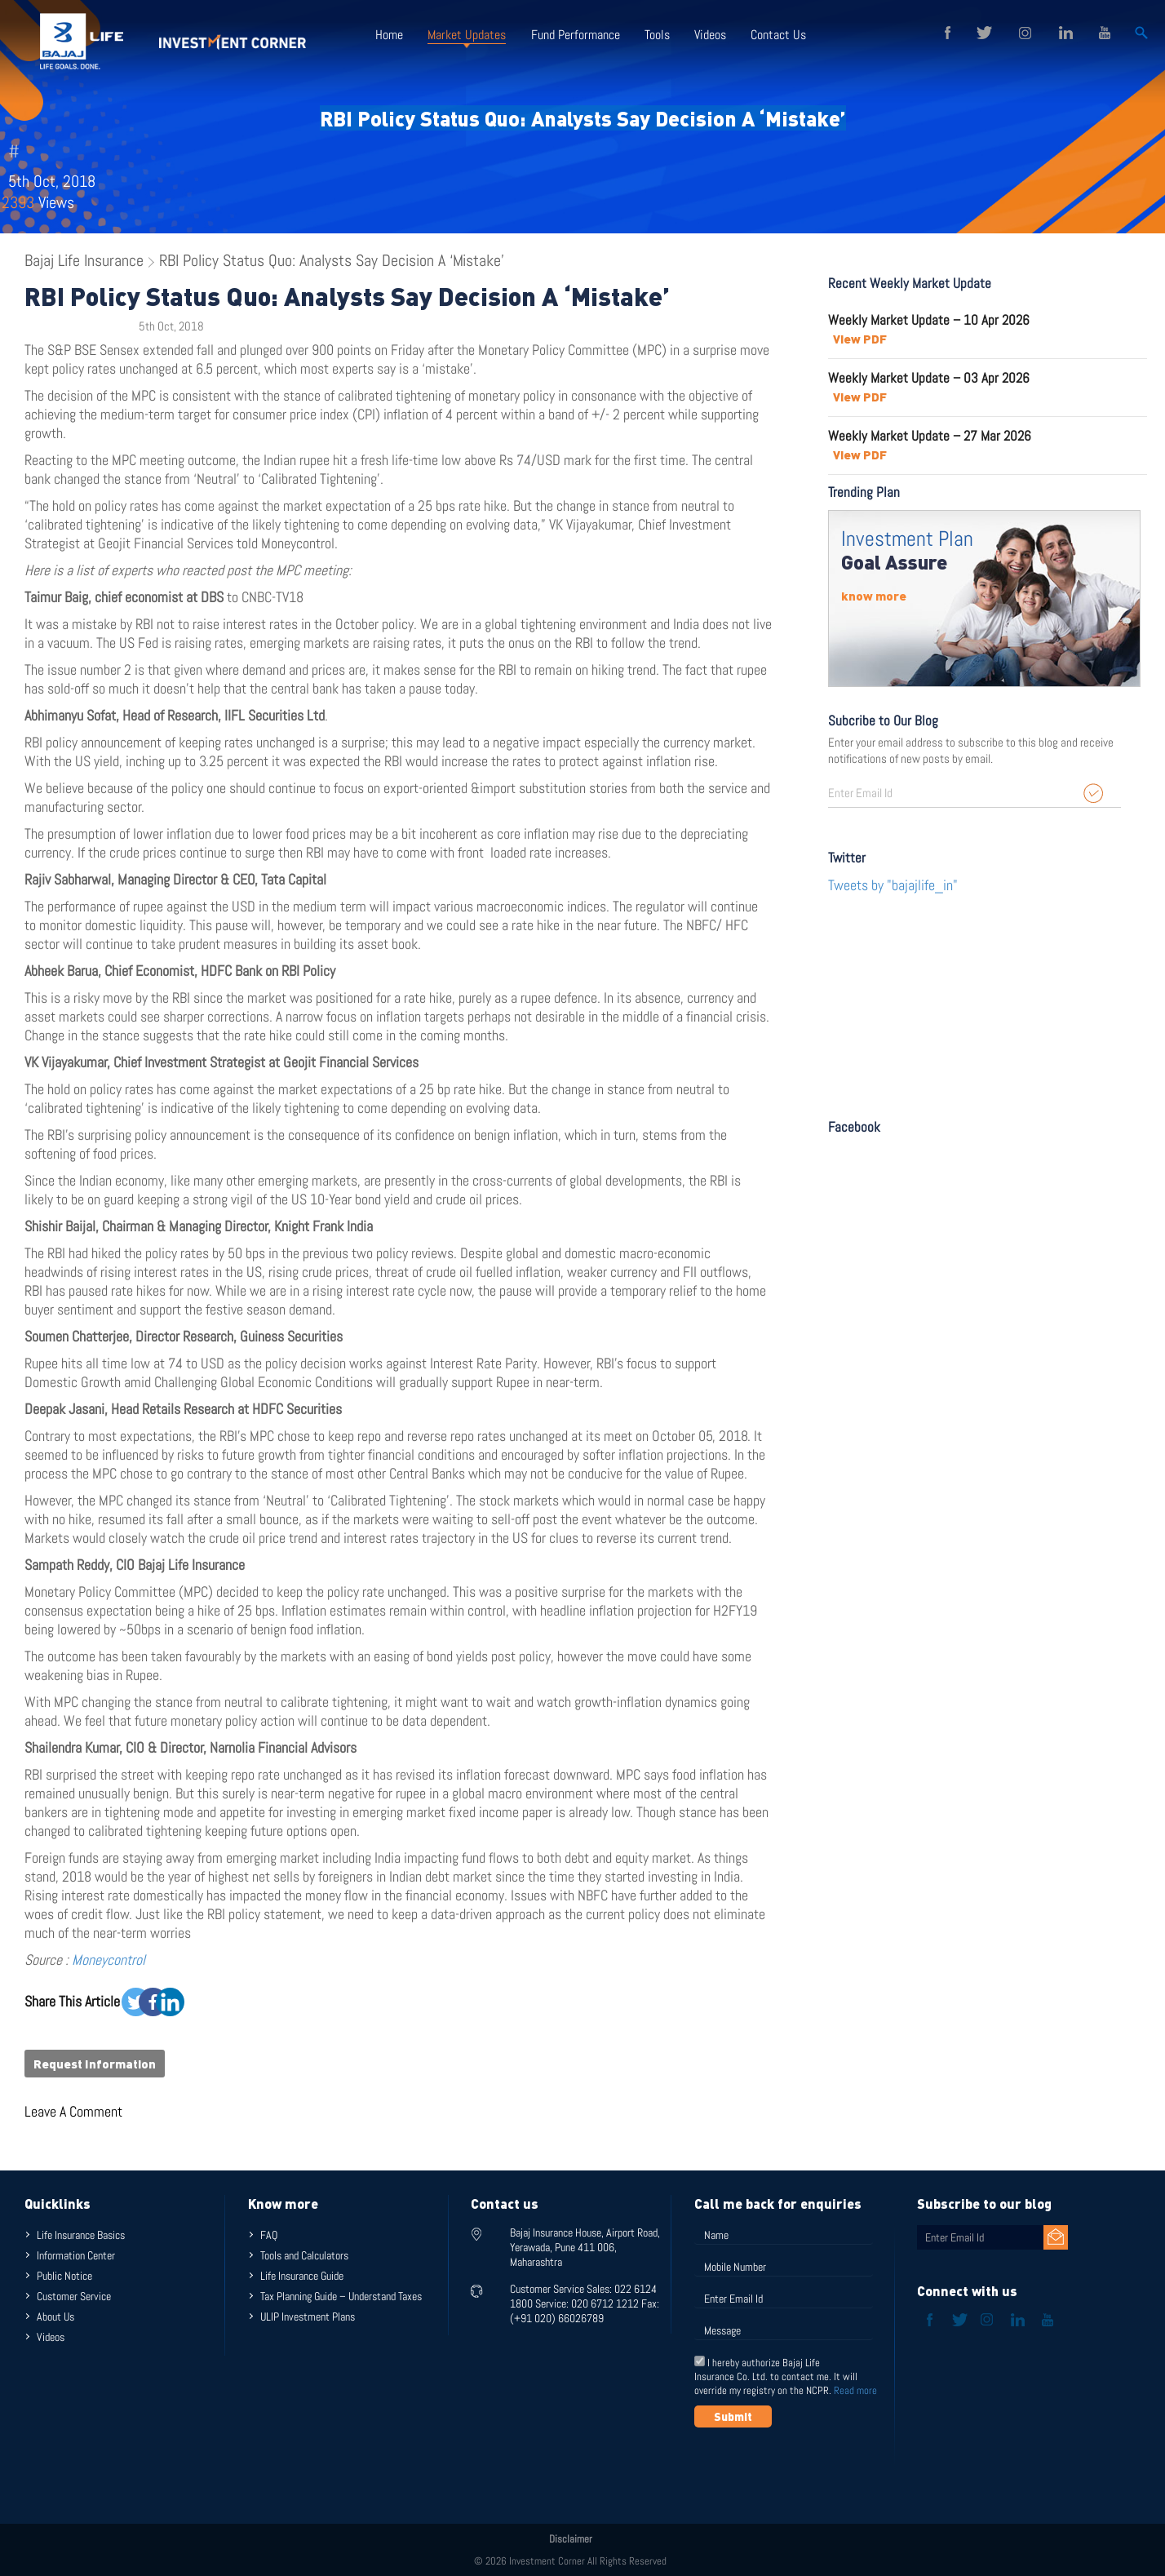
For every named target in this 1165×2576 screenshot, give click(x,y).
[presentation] (818, 2467)
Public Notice (64, 2275)
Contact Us (777, 34)
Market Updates (466, 34)
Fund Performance (574, 34)
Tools (656, 34)
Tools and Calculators (304, 2255)
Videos (709, 34)
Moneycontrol (108, 1959)
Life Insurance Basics (81, 2235)
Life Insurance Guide (301, 2275)
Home (389, 34)
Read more (855, 2390)
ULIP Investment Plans (307, 2316)
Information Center (76, 2255)
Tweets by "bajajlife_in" (893, 885)
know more (873, 595)
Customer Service (74, 2296)
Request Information (94, 2063)
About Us (55, 2316)
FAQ (268, 2235)
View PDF (860, 338)
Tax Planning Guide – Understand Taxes (341, 2296)
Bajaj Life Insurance (84, 260)
